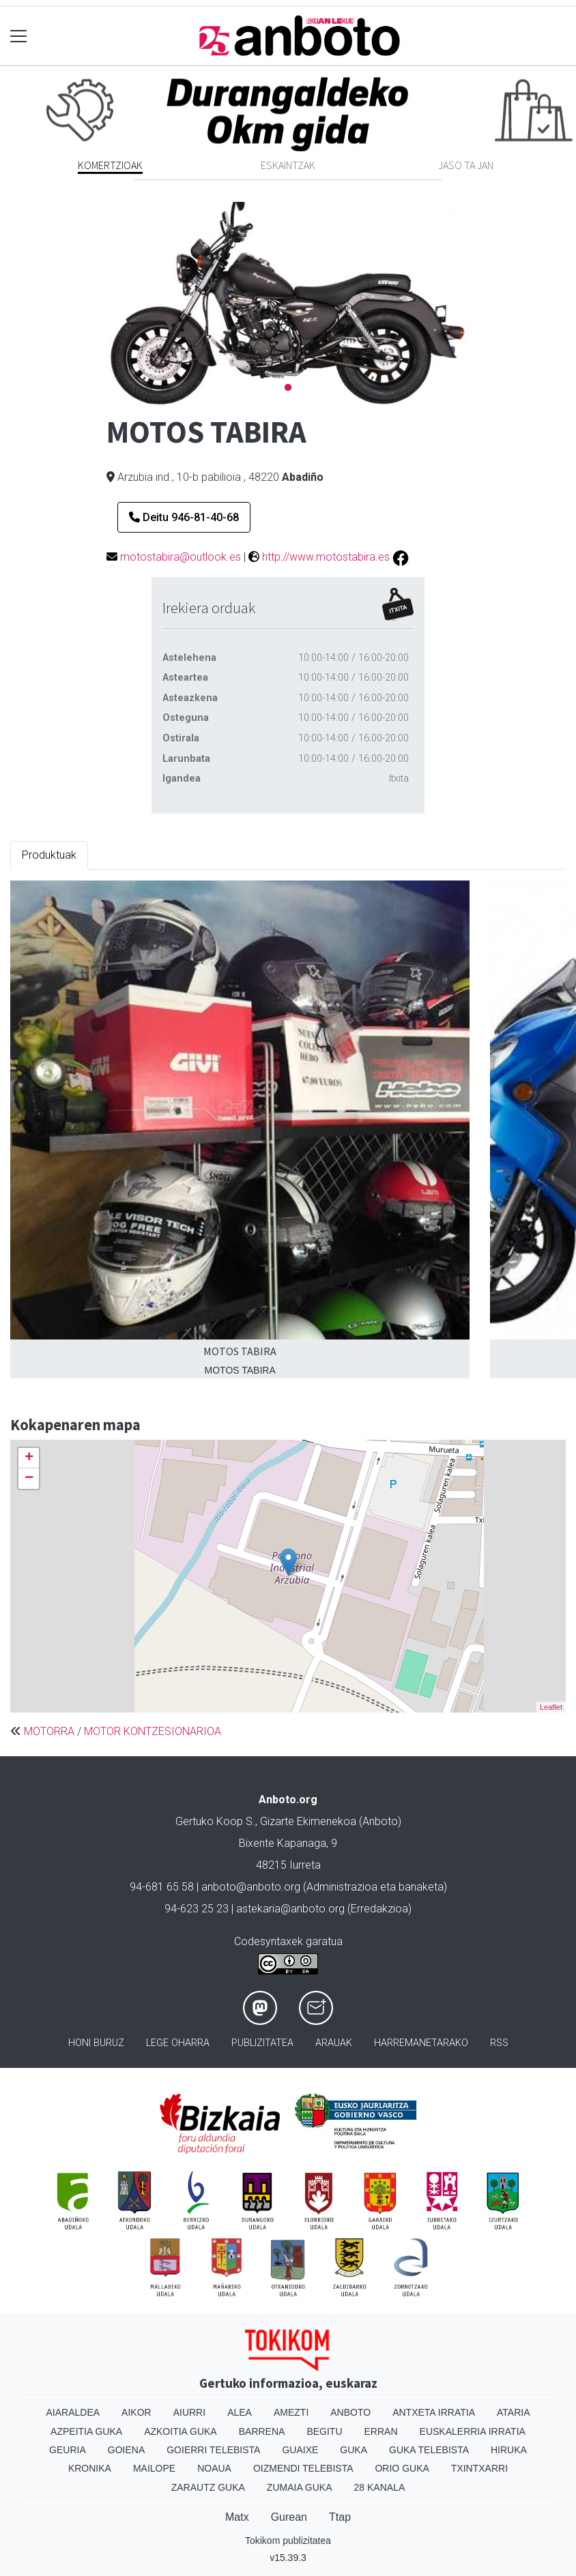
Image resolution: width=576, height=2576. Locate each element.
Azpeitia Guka (86, 2431)
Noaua (214, 2468)
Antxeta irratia (433, 2412)
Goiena (126, 2449)
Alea (239, 2412)
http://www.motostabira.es (326, 556)
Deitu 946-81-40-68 (184, 517)
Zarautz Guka (208, 2487)
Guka (353, 2449)
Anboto (350, 2412)
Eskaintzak (288, 165)
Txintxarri (479, 2468)
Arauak (333, 2043)
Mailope (154, 2468)
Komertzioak (110, 165)
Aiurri (189, 2412)
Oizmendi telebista (303, 2468)
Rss (499, 2043)
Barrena (262, 2431)
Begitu (324, 2431)
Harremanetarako (421, 2043)
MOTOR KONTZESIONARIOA (152, 1731)
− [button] (29, 1478)
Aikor (136, 2412)
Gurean (289, 2517)
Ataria (513, 2412)
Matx (237, 2517)
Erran (381, 2431)
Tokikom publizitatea (288, 2540)
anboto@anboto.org (250, 1886)
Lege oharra (178, 2043)
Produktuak (49, 854)
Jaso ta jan (465, 165)
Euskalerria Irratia (472, 2431)
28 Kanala (379, 2487)
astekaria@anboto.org (290, 1908)
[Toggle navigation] (18, 36)
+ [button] (29, 1458)
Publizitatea (262, 2043)
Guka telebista (429, 2449)
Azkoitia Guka (180, 2431)
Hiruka (509, 2449)
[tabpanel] (288, 304)
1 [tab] (288, 388)
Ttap (340, 2517)
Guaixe (300, 2449)
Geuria (67, 2449)
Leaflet (551, 1707)
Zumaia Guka (299, 2487)
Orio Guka (402, 2468)
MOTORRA (49, 1731)
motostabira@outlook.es (180, 556)
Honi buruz (96, 2043)
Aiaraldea (73, 2412)
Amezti (291, 2412)
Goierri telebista (213, 2449)
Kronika (89, 2468)
